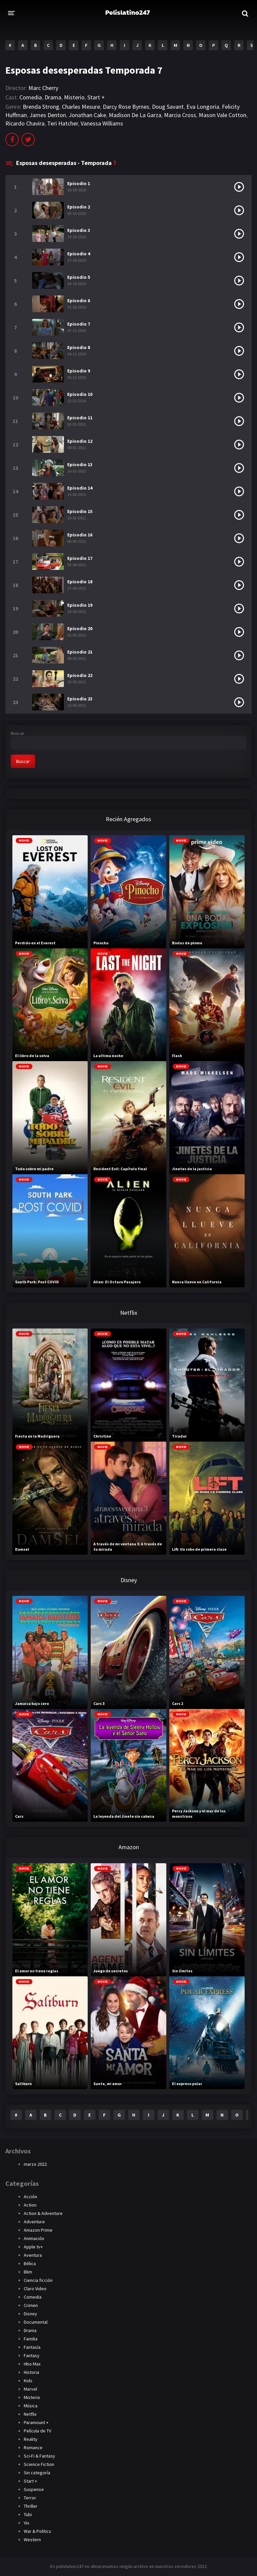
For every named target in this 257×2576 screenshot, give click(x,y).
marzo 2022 (35, 2164)
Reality (30, 2439)
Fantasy (31, 2355)
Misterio (74, 97)
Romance (33, 2447)
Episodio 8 (78, 347)
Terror (30, 2498)
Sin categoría (37, 2473)
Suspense (34, 2489)
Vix (26, 2523)
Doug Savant (168, 106)
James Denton (47, 115)
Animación (34, 2238)
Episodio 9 (78, 371)
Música (30, 2406)
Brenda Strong (41, 106)
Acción (30, 2197)
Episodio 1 (78, 183)
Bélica (30, 2263)
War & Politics (37, 2531)
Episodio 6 (78, 300)
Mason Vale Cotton (222, 115)
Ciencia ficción (38, 2280)
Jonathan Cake (87, 115)
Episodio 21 (79, 652)
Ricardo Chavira (25, 123)
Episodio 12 (79, 441)
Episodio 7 (78, 324)
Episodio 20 (79, 628)
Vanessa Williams (102, 123)
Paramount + (36, 2422)
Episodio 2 (78, 207)
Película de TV (37, 2431)
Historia (31, 2372)
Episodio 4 (78, 254)
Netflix (30, 2414)
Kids (28, 2381)
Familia (30, 2339)
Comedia (30, 97)
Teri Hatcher (62, 123)
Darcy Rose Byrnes (126, 106)
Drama (53, 97)
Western (32, 2540)
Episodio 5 (78, 277)
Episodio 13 (79, 464)
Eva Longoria (202, 106)
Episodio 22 (79, 675)
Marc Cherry (43, 88)
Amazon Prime (38, 2230)
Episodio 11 (79, 418)
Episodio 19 (79, 605)
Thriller (30, 2506)
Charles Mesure (81, 106)
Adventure (34, 2222)
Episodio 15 (79, 511)
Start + (96, 97)
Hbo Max (32, 2364)
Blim (28, 2272)
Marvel (30, 2389)
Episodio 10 (79, 394)
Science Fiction (39, 2464)
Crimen (31, 2305)
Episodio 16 (79, 535)
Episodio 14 (79, 488)
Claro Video (35, 2289)
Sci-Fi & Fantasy (39, 2456)
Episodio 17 (79, 558)
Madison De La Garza (135, 115)
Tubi (28, 2514)
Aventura (33, 2255)
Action (30, 2205)
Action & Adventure (43, 2213)
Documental (36, 2322)
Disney (30, 2314)
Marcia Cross (180, 115)
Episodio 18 (79, 582)
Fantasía (32, 2347)
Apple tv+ (33, 2247)
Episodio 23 (79, 699)
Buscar (17, 733)
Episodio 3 (78, 230)
